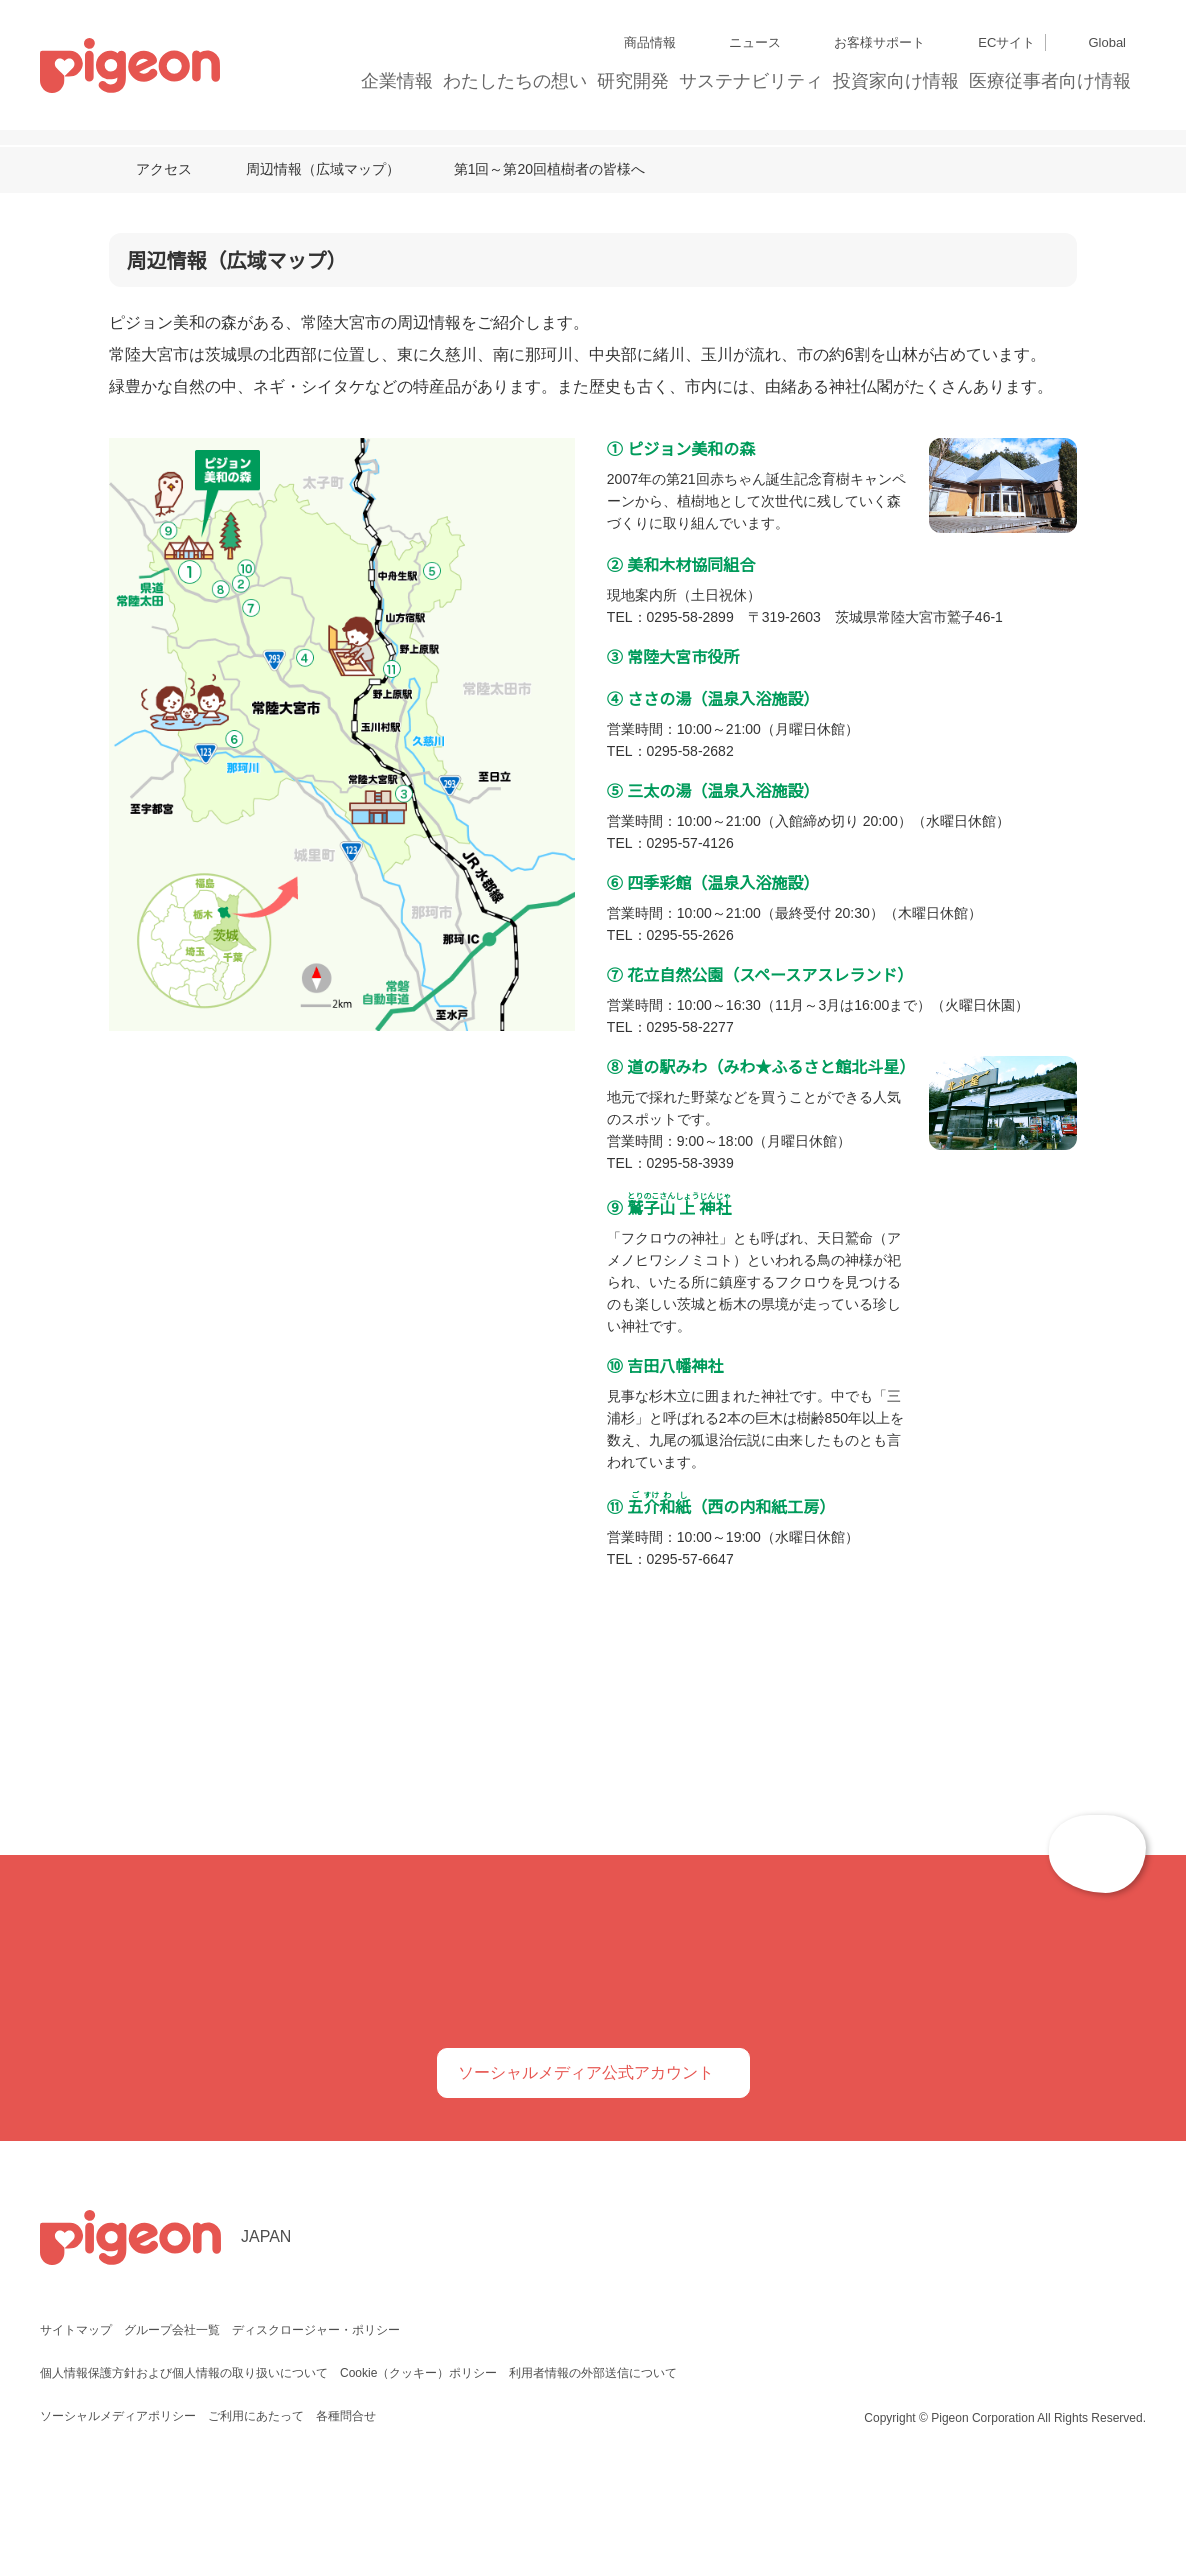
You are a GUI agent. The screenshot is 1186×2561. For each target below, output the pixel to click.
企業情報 (398, 81)
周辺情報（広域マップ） (322, 167)
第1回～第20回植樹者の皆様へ (549, 167)
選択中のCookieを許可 (592, 1463)
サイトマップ (76, 2412)
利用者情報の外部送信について (595, 2455)
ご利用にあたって (254, 2498)
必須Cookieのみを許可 (300, 1463)
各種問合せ (344, 2498)
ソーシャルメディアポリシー (117, 2498)
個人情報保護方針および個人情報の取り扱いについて (184, 2455)
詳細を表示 (950, 1402)
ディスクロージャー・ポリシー (314, 2412)
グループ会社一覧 (171, 2412)
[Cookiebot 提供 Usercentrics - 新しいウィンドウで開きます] (940, 1084)
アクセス (163, 167)
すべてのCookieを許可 (885, 1463)
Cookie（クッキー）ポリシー (419, 2455)
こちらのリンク (584, 1212)
